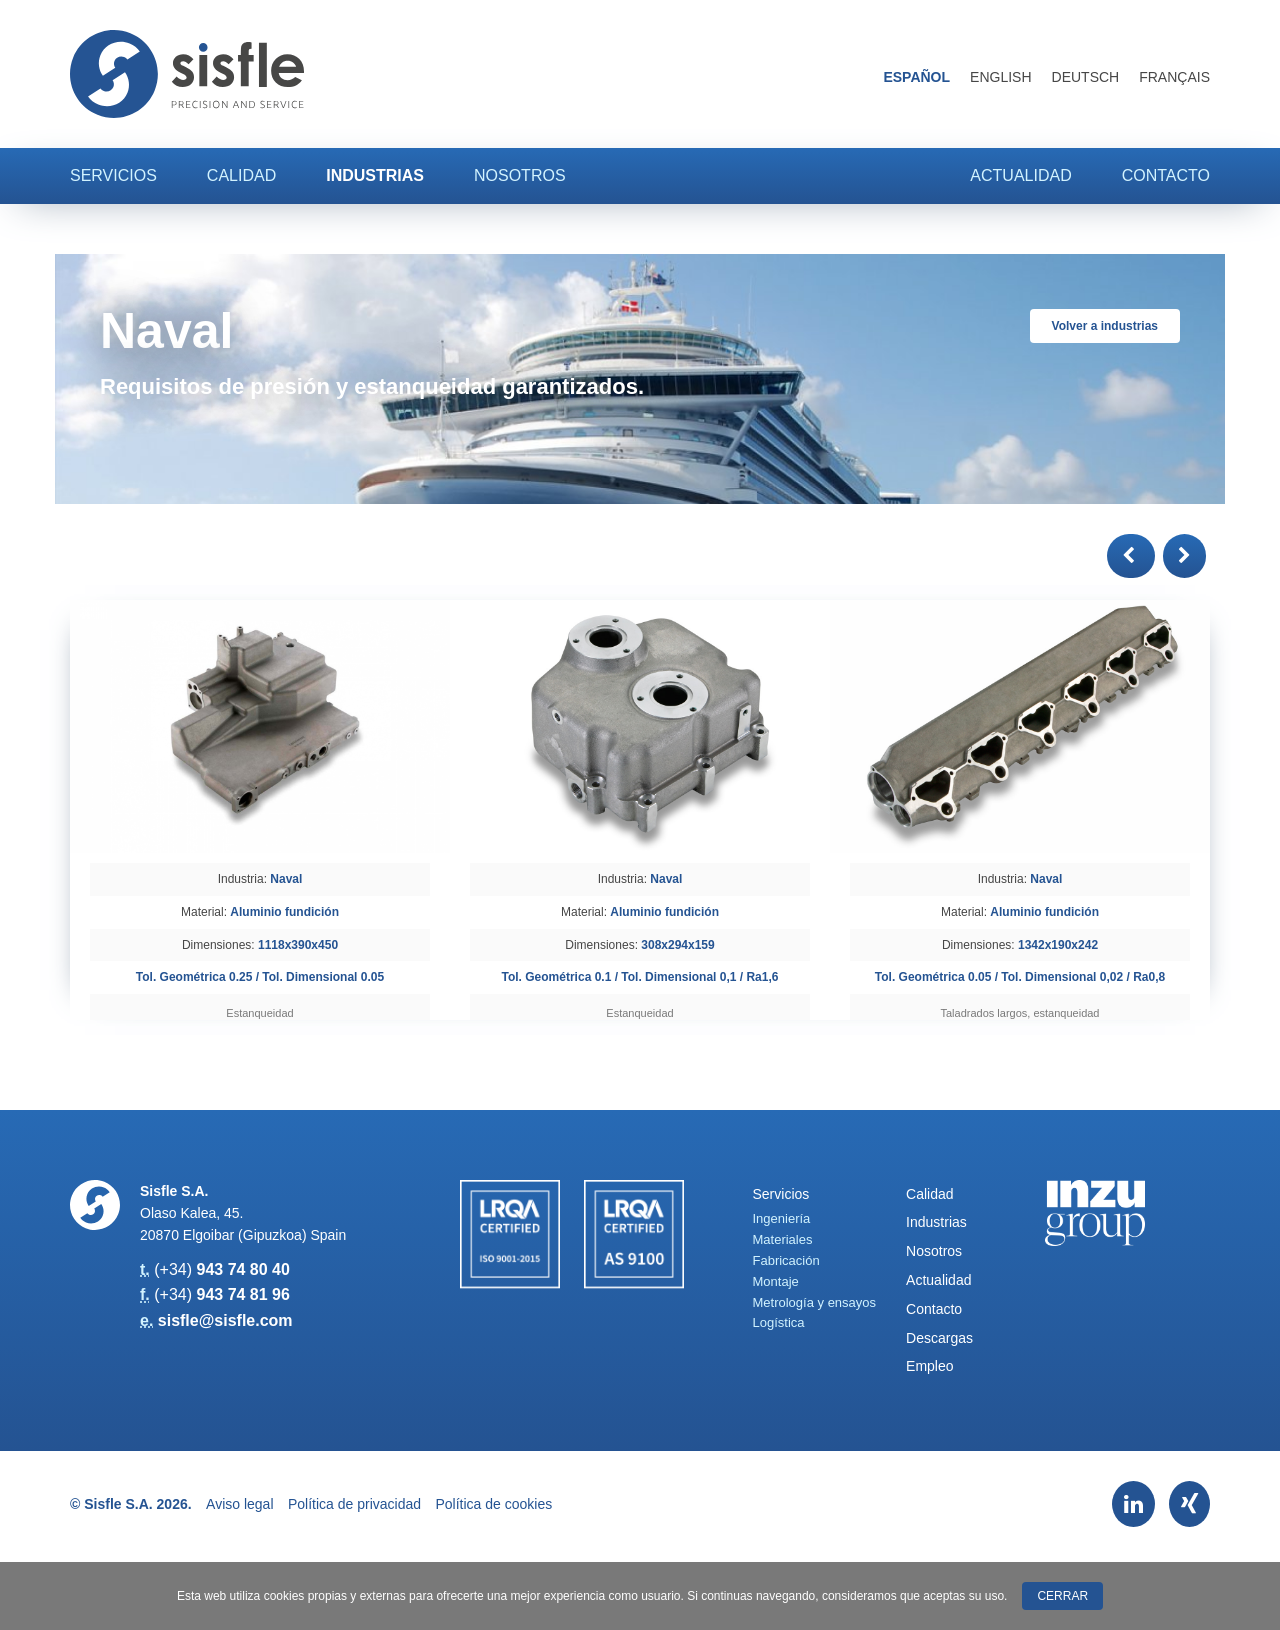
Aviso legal (239, 1504)
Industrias (375, 175)
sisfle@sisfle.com (225, 1320)
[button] (1131, 556)
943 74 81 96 (242, 1294)
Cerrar (1062, 1596)
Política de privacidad (354, 1504)
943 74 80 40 (242, 1269)
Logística (779, 1322)
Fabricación (786, 1260)
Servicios (113, 175)
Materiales (783, 1239)
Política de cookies (494, 1504)
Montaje (776, 1281)
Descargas (939, 1338)
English (1000, 77)
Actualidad (1020, 175)
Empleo (929, 1366)
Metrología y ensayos (815, 1302)
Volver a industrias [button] (1105, 326)
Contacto (1166, 175)
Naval (286, 879)
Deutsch (1086, 77)
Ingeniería (782, 1218)
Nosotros (520, 175)
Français (1174, 77)
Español (916, 77)
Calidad (241, 175)
